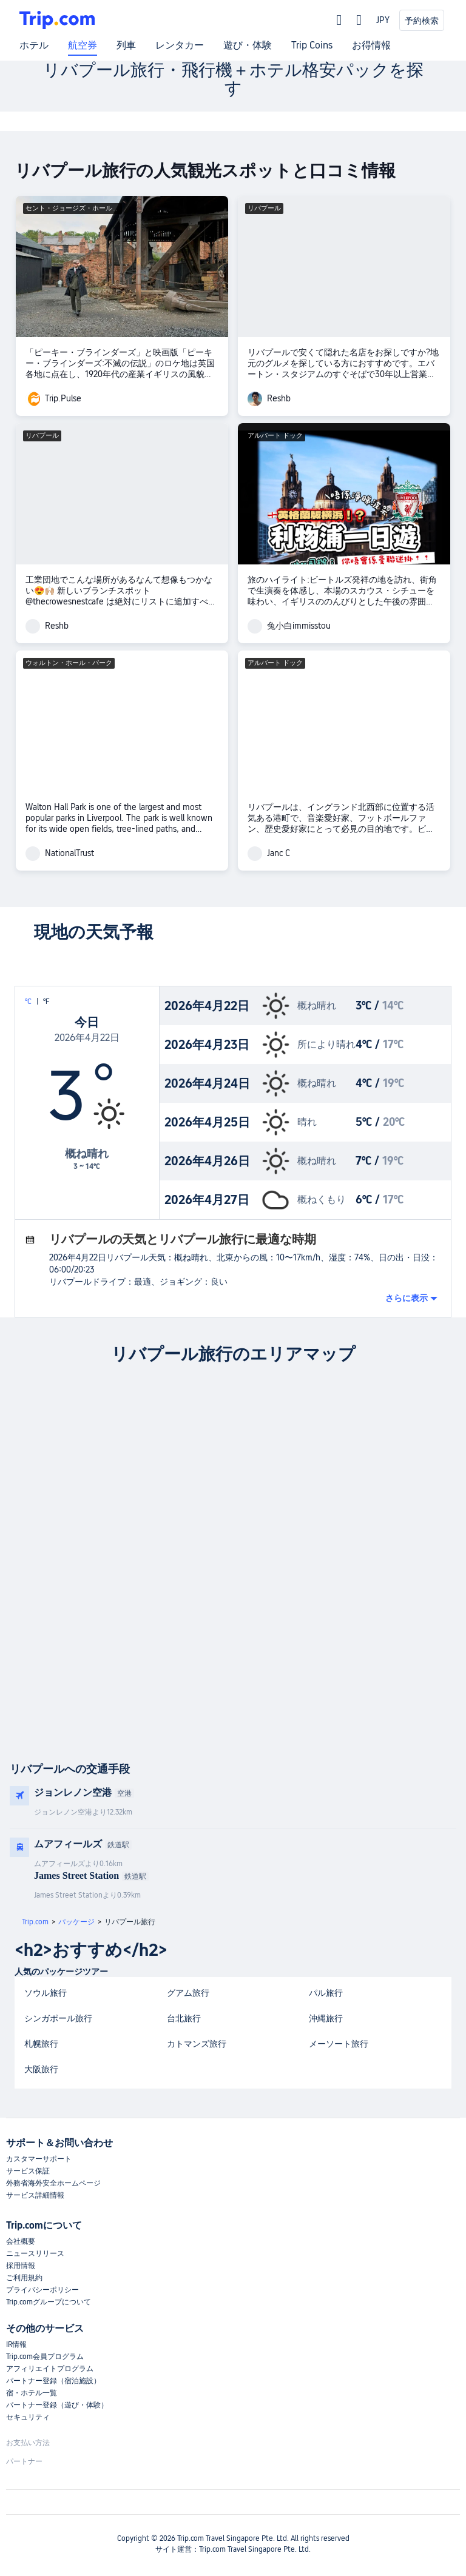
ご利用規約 (24, 2277)
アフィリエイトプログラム (49, 2368)
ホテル (34, 45)
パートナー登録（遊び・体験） (57, 2405)
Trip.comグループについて (48, 2302)
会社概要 (20, 2241)
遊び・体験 (247, 45)
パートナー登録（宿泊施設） (53, 2381)
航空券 (82, 45)
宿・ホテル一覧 (31, 2393)
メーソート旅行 (338, 2044)
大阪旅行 (41, 2069)
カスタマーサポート (39, 2159)
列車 (126, 45)
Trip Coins (312, 45)
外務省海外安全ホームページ (53, 2183)
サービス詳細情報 (35, 2195)
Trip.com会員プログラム (45, 2356)
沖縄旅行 (326, 2018)
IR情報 (16, 2344)
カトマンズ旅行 (196, 2044)
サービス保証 (28, 2171)
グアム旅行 (188, 1993)
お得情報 (371, 45)
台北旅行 (184, 2018)
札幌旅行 (41, 2044)
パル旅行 (326, 1993)
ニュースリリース (35, 2253)
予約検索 (422, 20)
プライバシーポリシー (42, 2290)
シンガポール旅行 (58, 2018)
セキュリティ (28, 2417)
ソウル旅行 (45, 1993)
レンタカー (179, 45)
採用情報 (20, 2265)
